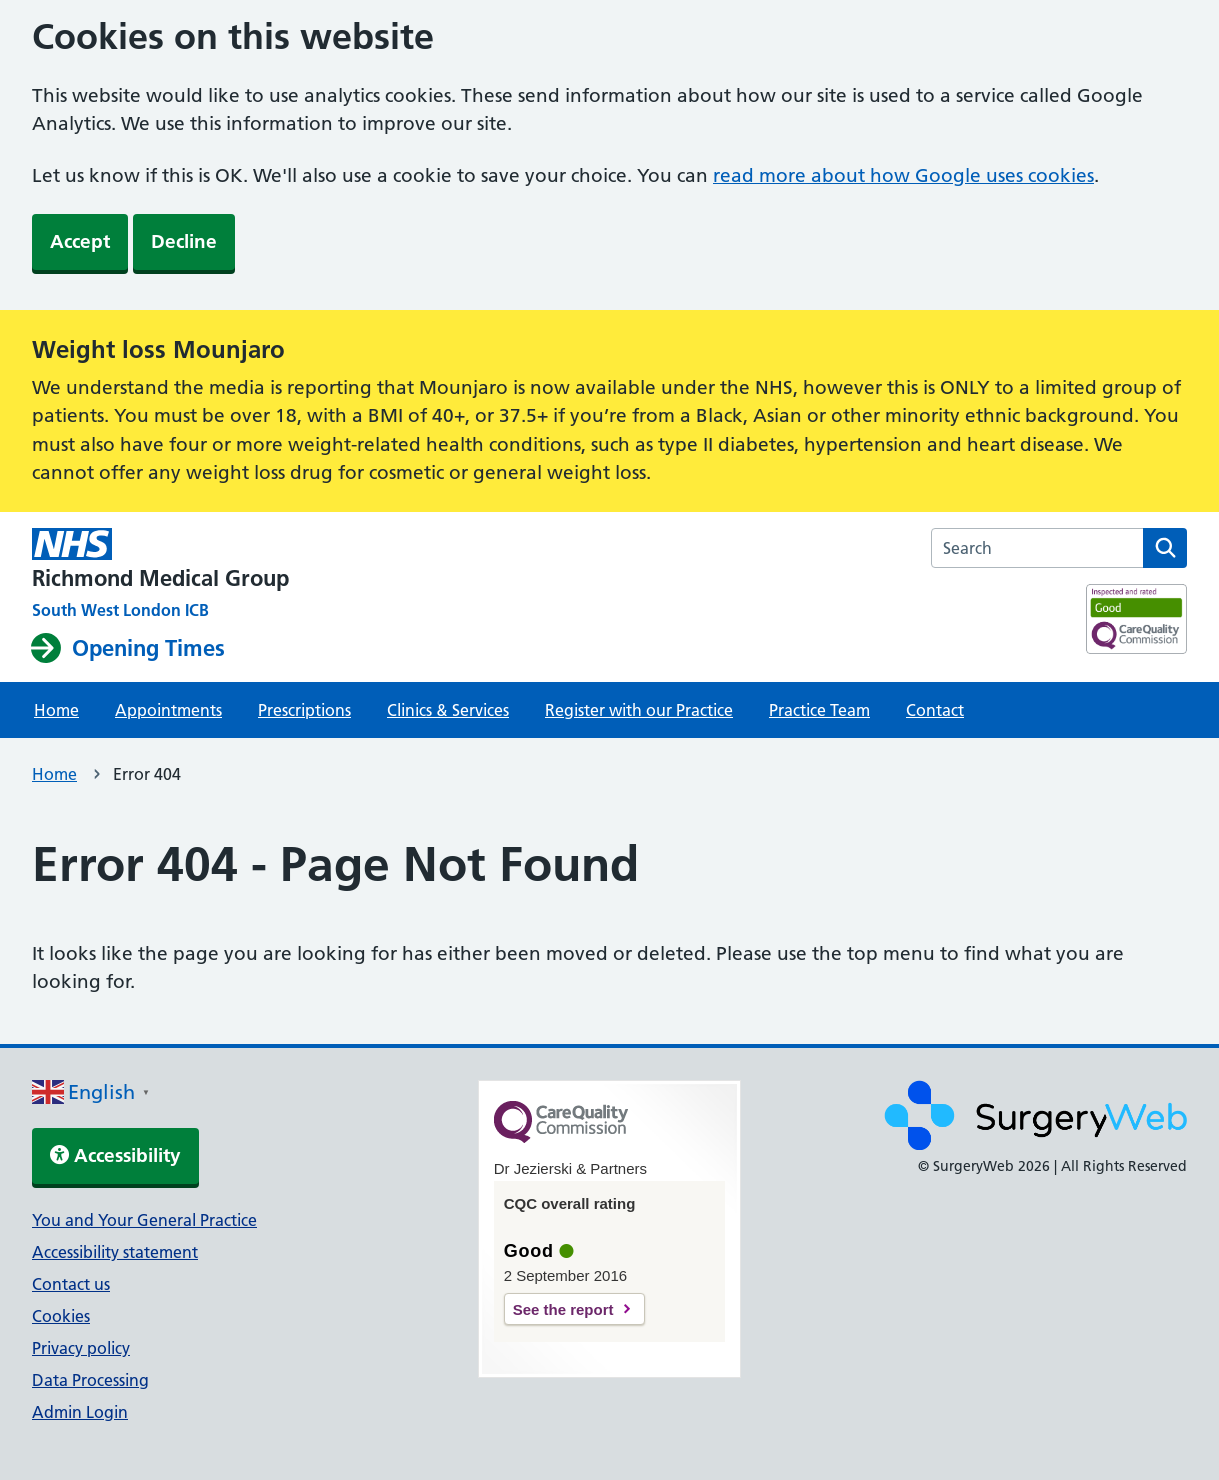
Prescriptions (304, 710)
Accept (80, 241)
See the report (563, 1309)
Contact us (71, 1284)
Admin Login (80, 1412)
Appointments (168, 710)
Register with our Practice (639, 710)
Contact (935, 710)
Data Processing (90, 1380)
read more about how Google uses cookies (903, 175)
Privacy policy (81, 1348)
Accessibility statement (115, 1252)
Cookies (61, 1316)
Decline (184, 241)
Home (56, 710)
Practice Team (819, 710)
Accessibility (115, 1155)
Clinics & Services (448, 710)
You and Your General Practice (144, 1220)
